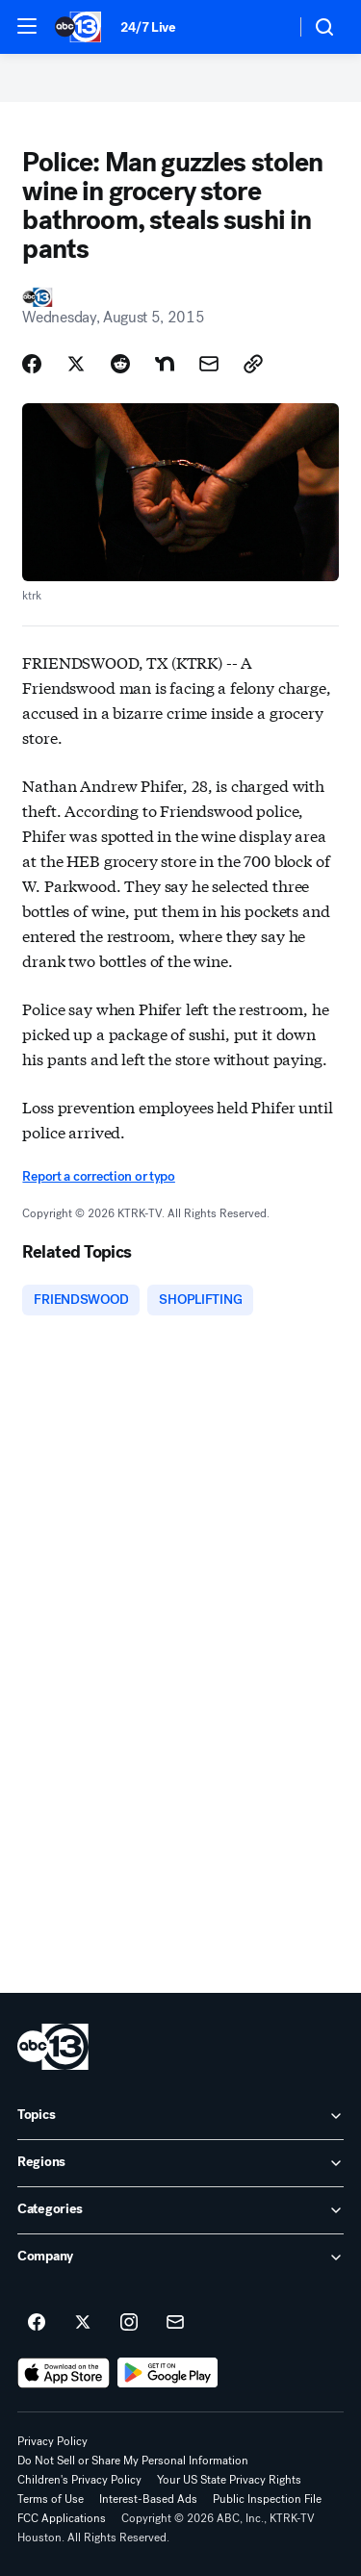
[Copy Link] (253, 363)
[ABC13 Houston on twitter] (83, 2323)
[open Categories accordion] (180, 2210)
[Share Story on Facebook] (31, 363)
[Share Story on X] (76, 363)
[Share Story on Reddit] (120, 363)
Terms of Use (50, 2499)
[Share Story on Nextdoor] (164, 363)
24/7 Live (147, 27)
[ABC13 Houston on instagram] (129, 2323)
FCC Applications (61, 2518)
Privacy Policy (52, 2441)
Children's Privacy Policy (79, 2480)
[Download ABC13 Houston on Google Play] (168, 2373)
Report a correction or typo (98, 1176)
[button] (27, 26)
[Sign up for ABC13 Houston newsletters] (175, 2323)
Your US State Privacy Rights (229, 2480)
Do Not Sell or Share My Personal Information (132, 2460)
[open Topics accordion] (180, 2116)
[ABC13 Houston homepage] (78, 27)
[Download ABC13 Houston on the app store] (63, 2373)
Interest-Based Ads (148, 2499)
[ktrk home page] (53, 2047)
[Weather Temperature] (265, 27)
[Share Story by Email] (209, 363)
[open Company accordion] (180, 2257)
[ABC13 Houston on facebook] (36, 2323)
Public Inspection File (267, 2499)
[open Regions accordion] (180, 2163)
